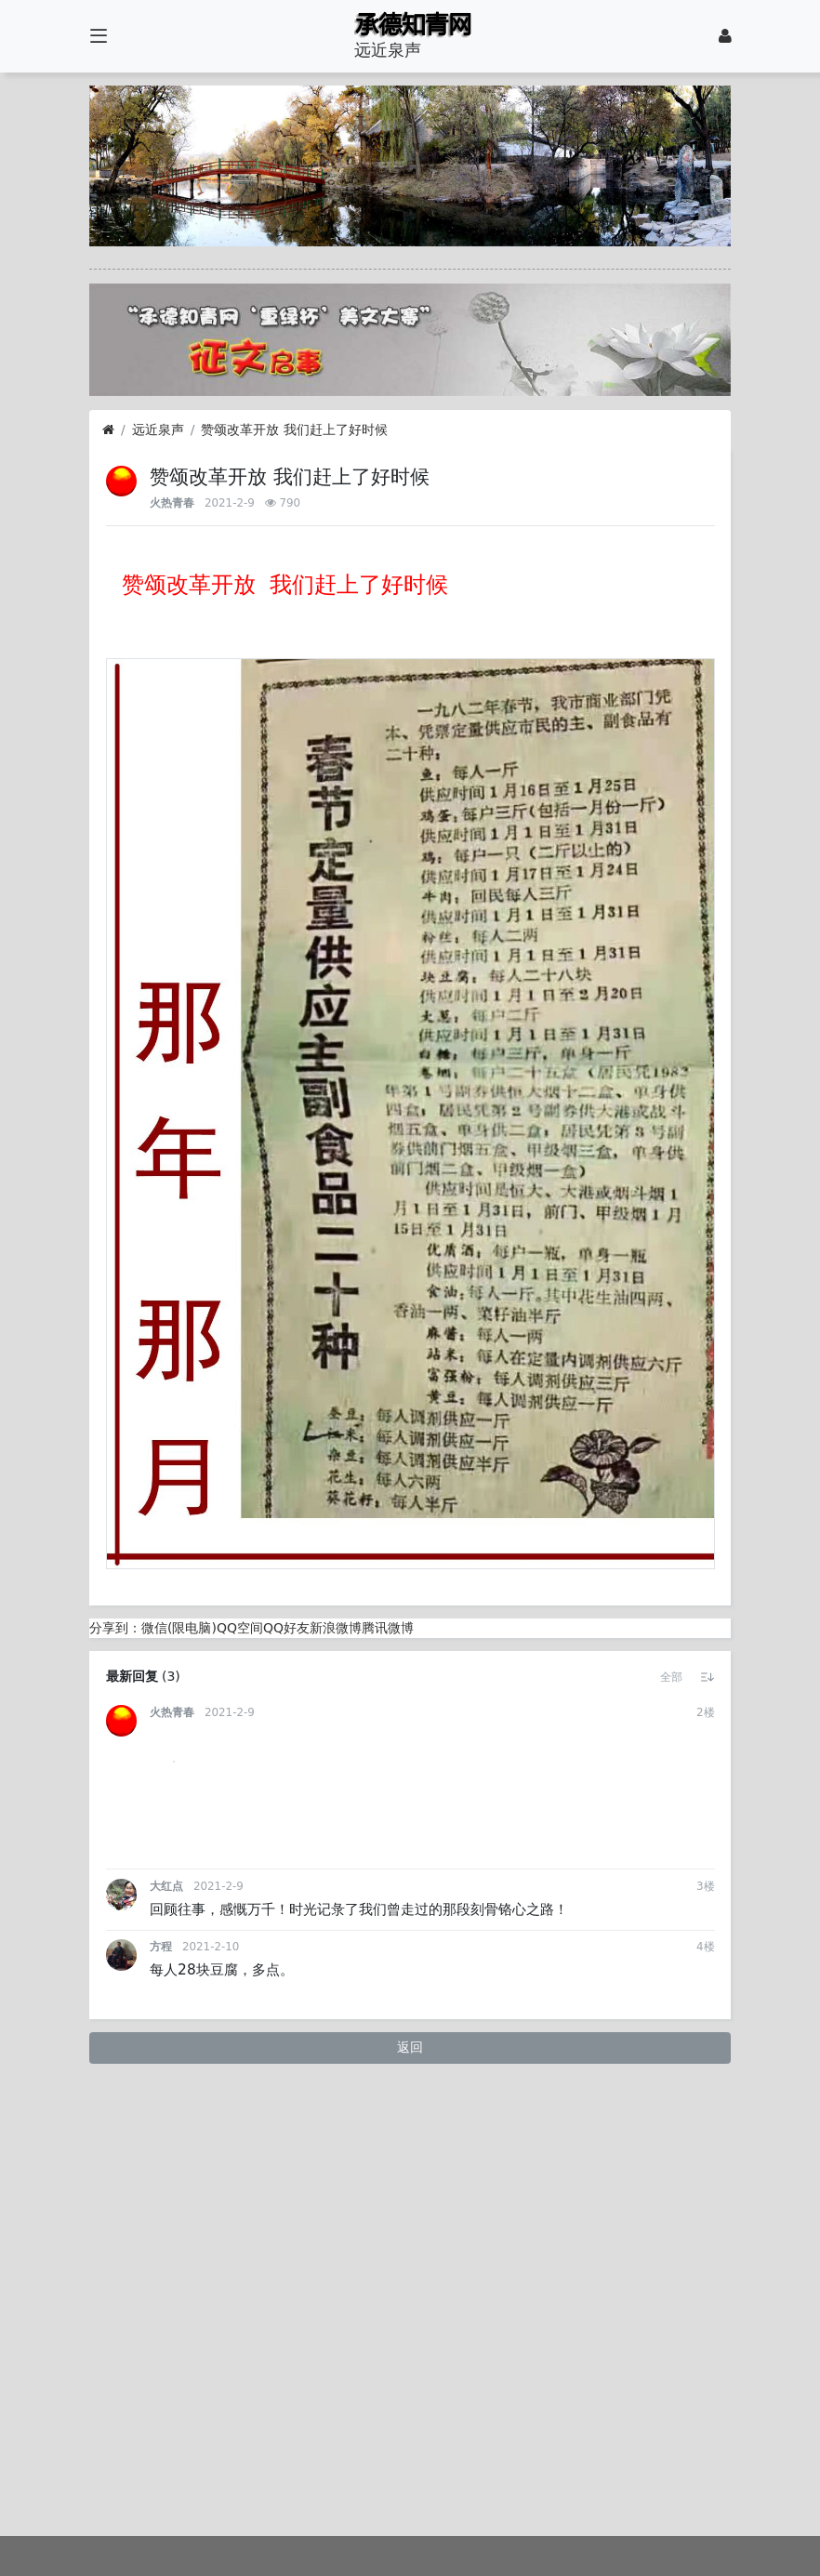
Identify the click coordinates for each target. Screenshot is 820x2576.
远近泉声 (158, 429)
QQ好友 (286, 1627)
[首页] (108, 430)
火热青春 (172, 502)
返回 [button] (410, 2365)
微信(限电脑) (179, 1627)
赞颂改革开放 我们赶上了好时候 (294, 429)
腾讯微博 (388, 1627)
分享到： (115, 1627)
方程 (161, 2264)
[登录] (725, 36)
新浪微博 (336, 1627)
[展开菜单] (98, 36)
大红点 (166, 2204)
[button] (671, 1677)
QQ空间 (240, 1627)
